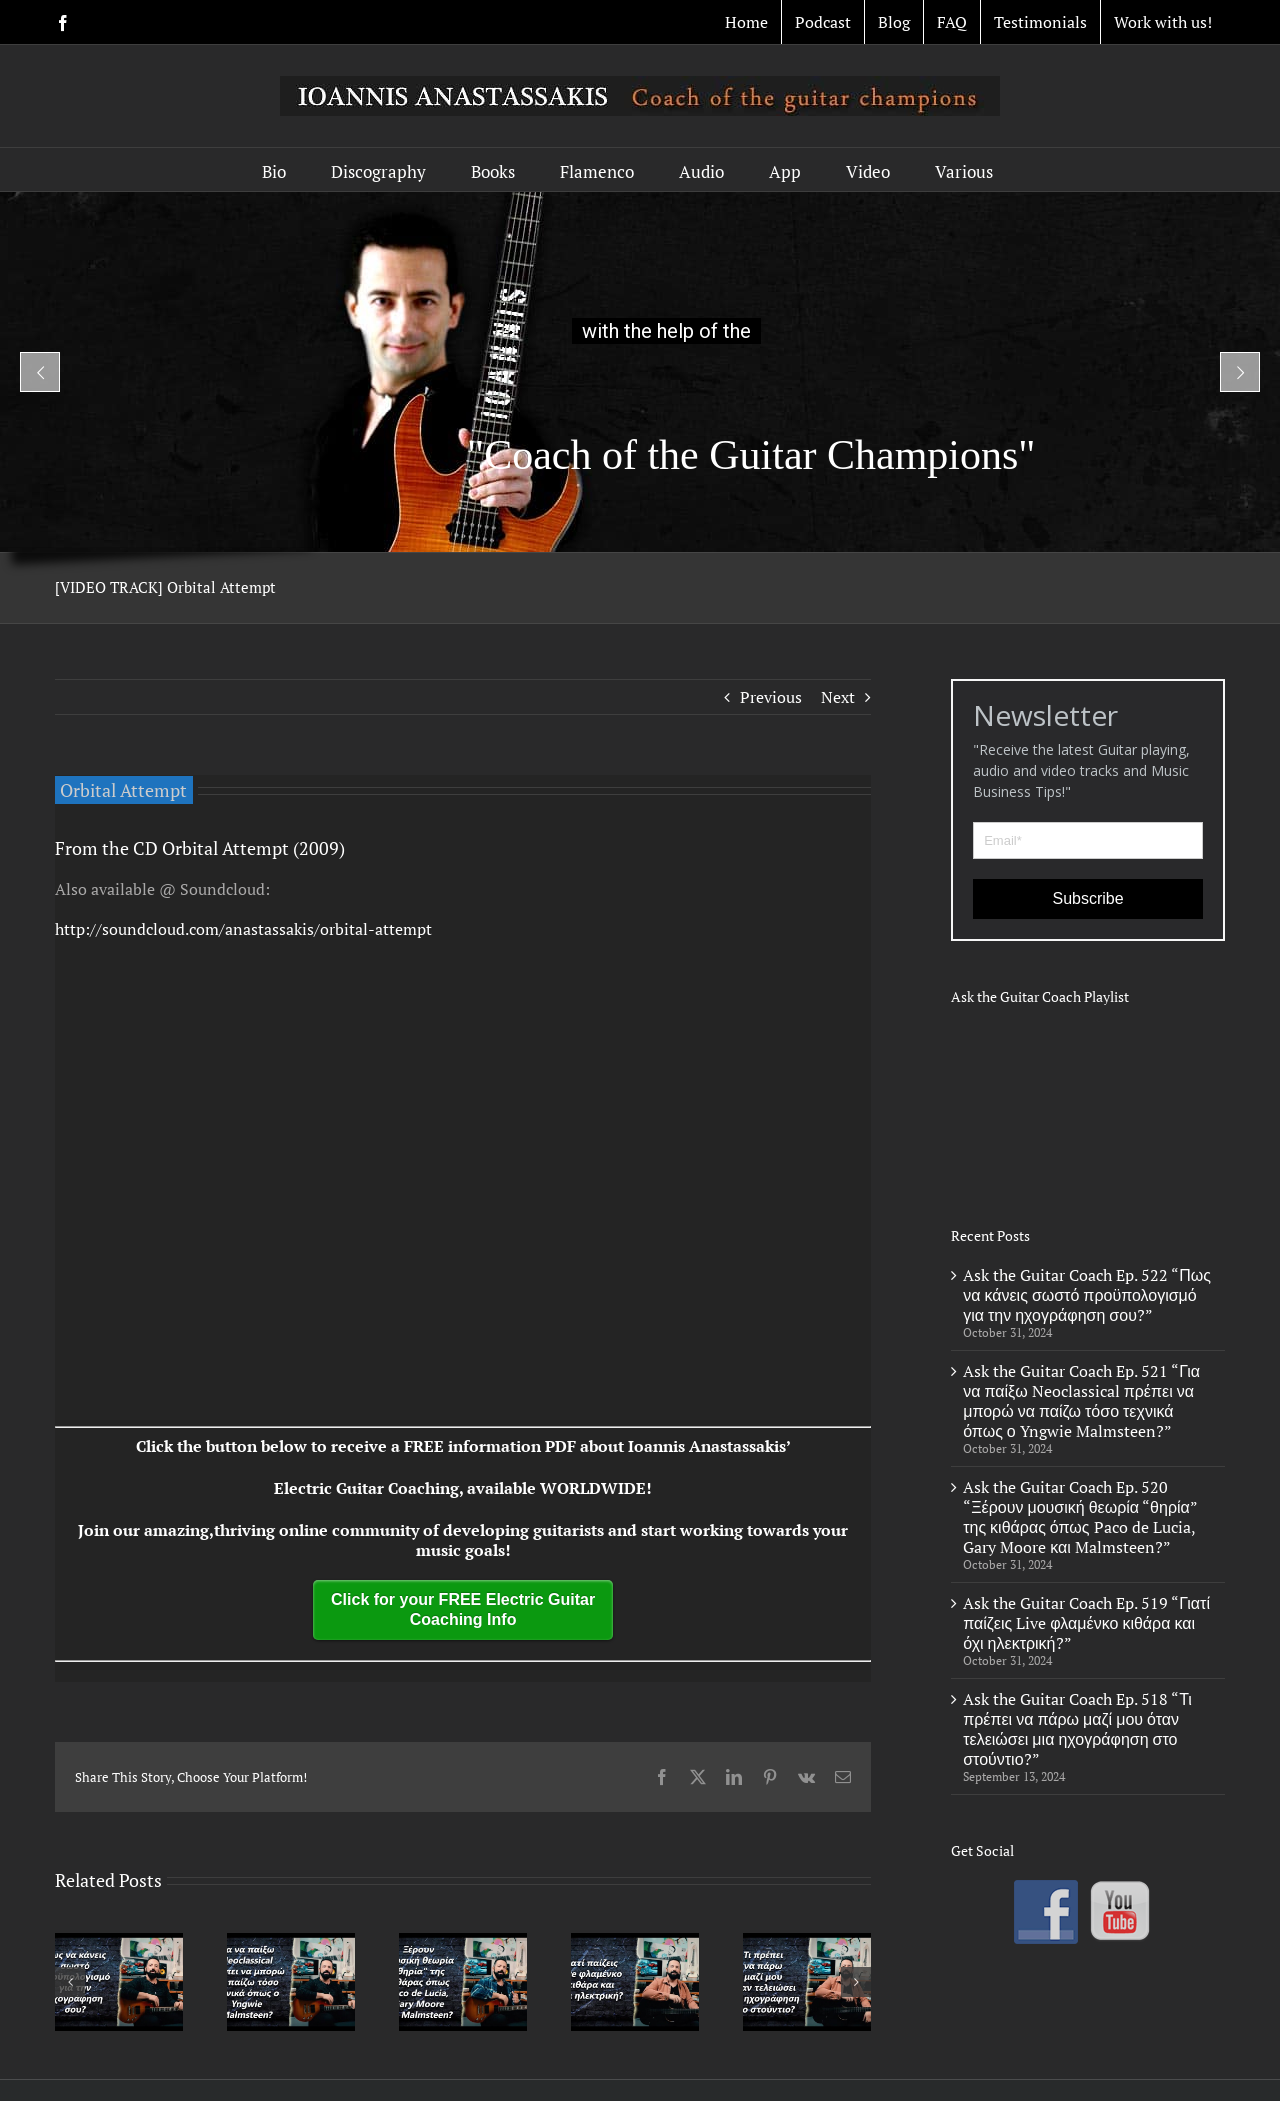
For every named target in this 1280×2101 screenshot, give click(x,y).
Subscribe (1088, 898)
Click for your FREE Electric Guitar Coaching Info (463, 1609)
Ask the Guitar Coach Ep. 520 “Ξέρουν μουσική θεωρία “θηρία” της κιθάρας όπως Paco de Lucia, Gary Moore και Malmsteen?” (1080, 1517)
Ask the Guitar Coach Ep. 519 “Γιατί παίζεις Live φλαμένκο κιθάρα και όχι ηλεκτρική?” (1086, 1623)
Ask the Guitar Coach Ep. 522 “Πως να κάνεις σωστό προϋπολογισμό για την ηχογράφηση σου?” (1087, 1295)
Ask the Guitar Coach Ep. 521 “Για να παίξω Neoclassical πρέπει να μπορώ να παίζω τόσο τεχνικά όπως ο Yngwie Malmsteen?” (1081, 1401)
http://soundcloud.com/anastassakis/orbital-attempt (243, 929)
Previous (771, 697)
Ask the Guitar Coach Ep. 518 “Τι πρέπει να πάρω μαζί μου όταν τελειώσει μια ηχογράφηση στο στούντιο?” (1077, 1729)
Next (838, 697)
